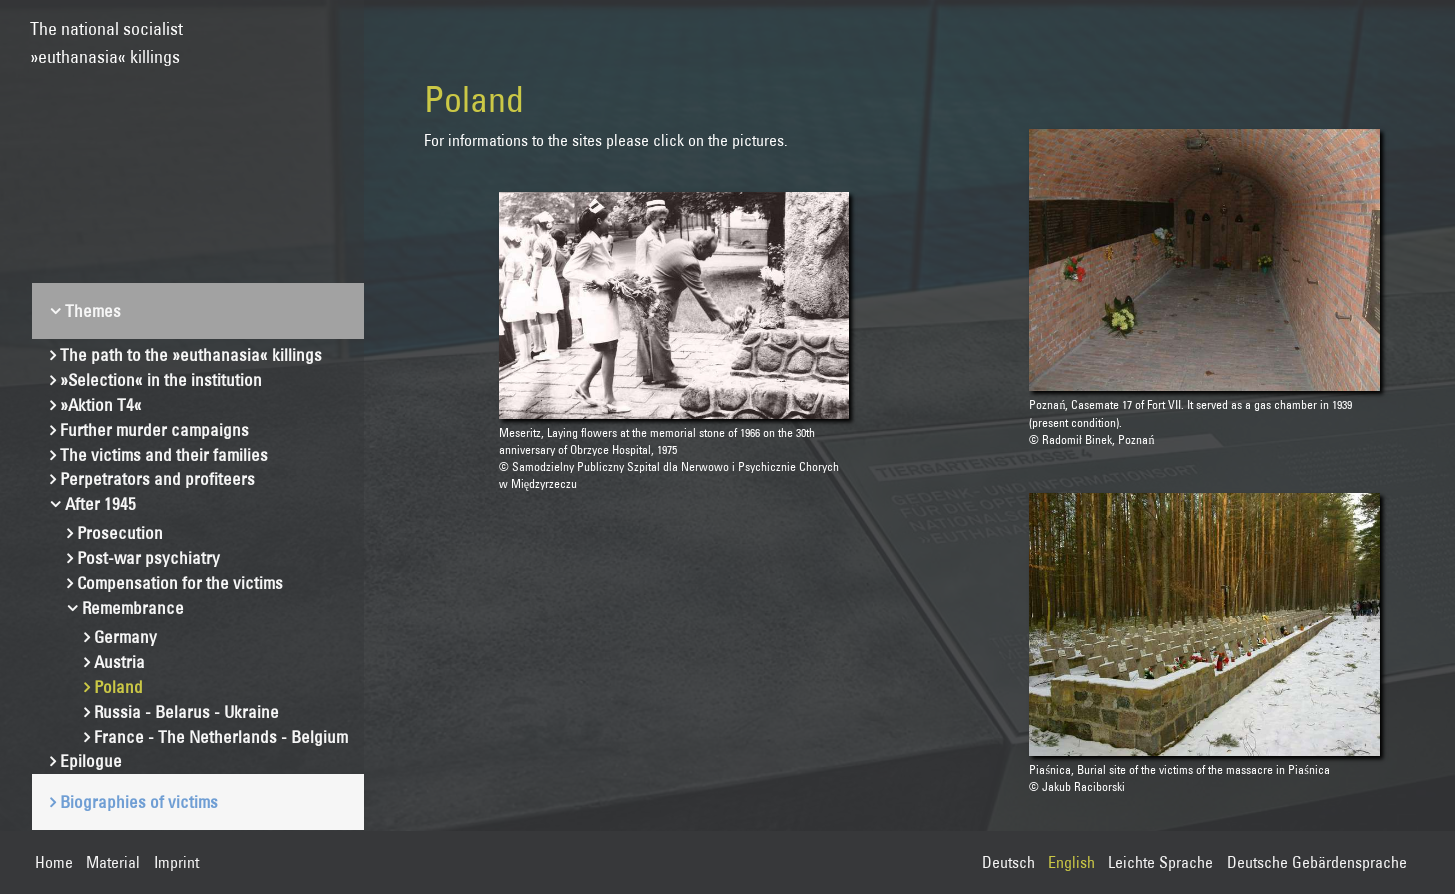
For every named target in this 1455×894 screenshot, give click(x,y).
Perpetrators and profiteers (157, 478)
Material (113, 862)
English (1071, 862)
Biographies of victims (139, 801)
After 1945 (100, 503)
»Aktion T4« (101, 404)
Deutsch (1008, 862)
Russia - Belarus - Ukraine (186, 711)
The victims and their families (164, 454)
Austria (119, 661)
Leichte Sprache (1160, 862)
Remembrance (133, 607)
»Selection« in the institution (161, 379)
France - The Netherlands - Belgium (221, 736)
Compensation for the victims (180, 582)
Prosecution (120, 532)
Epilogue (91, 760)
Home (54, 862)
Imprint (176, 862)
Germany (125, 636)
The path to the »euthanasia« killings (191, 354)
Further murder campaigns (154, 429)
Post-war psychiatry (148, 557)
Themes (93, 310)
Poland (118, 686)
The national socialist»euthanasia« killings (106, 33)
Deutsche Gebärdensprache (1317, 862)
